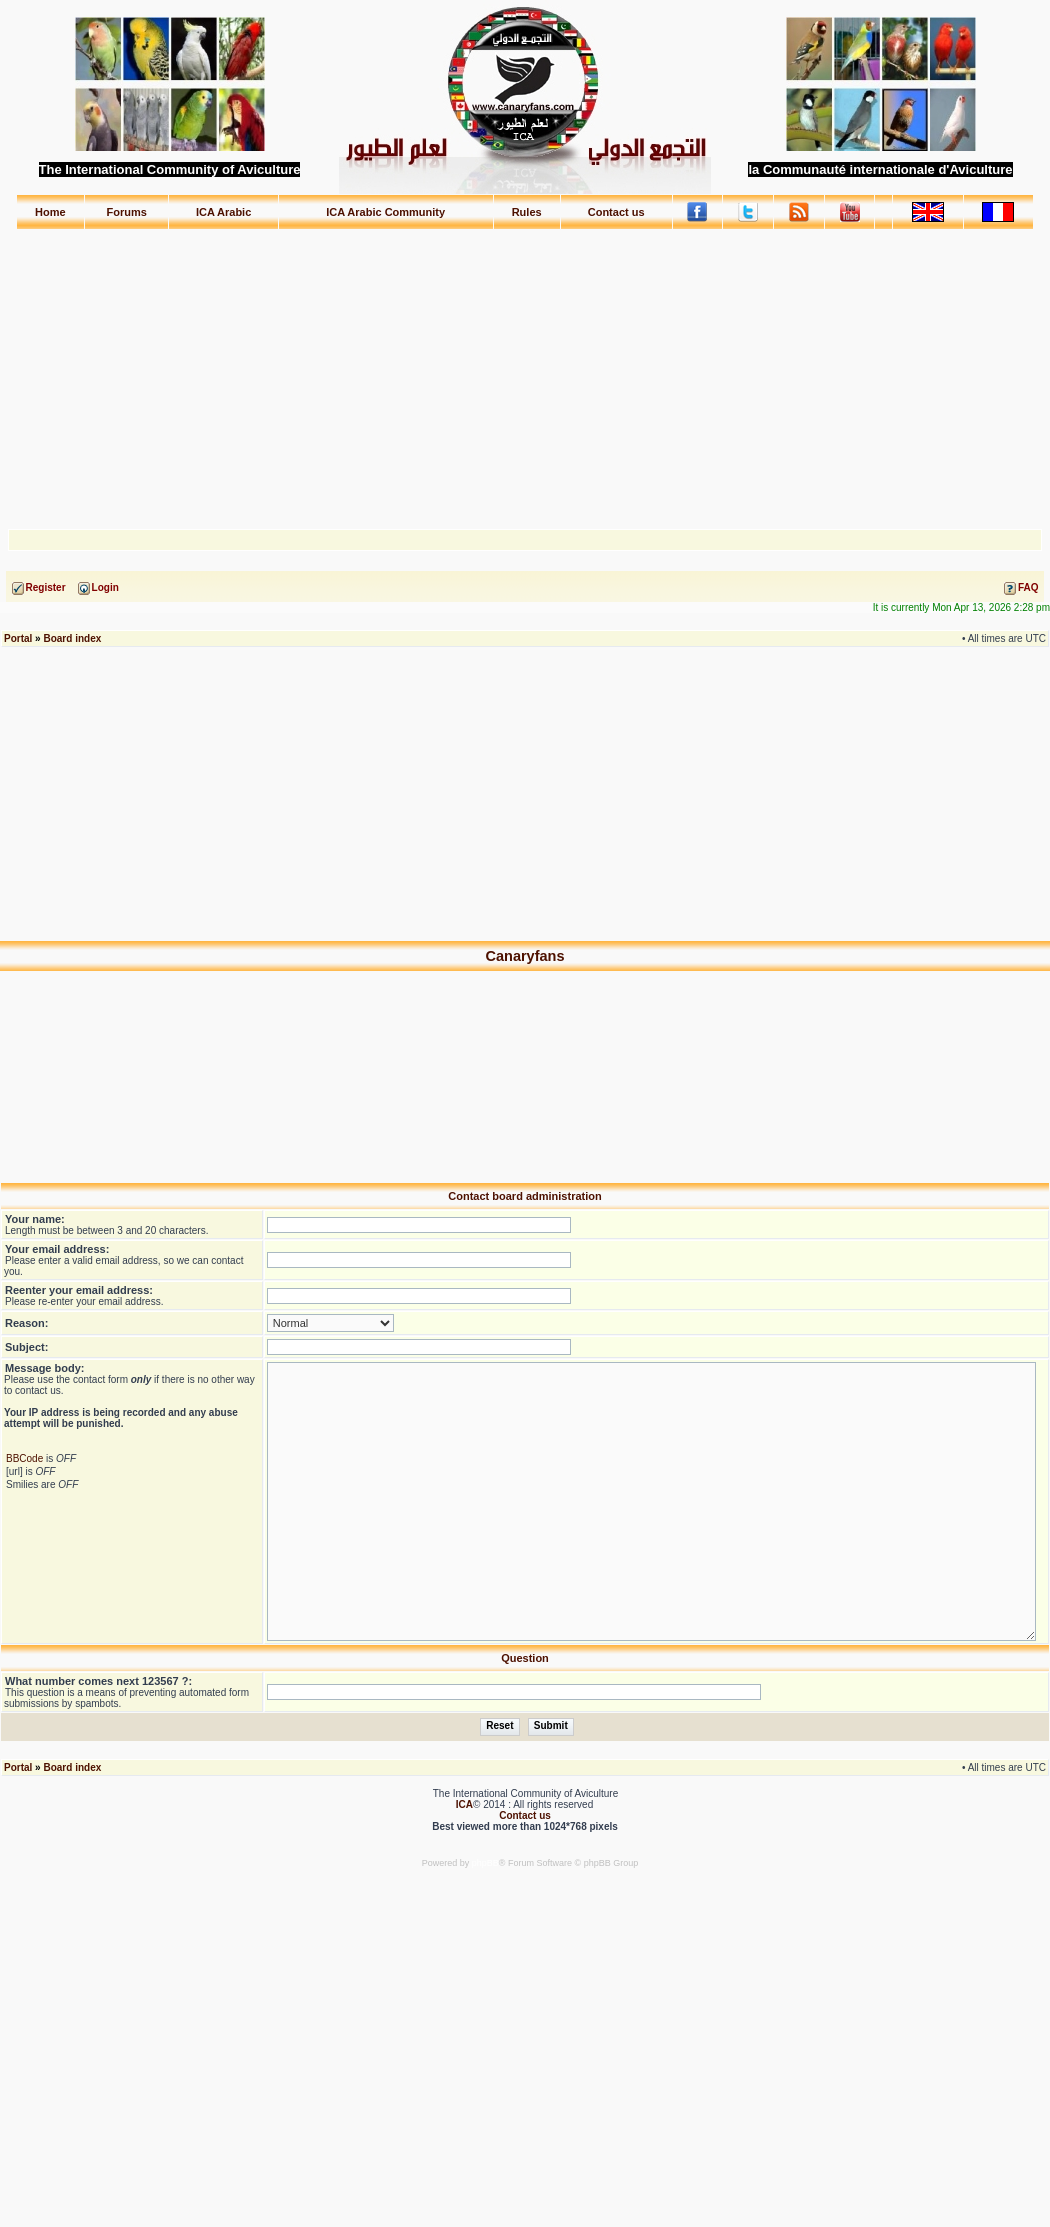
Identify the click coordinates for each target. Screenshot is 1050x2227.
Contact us (616, 212)
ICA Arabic (223, 212)
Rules (527, 212)
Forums (127, 212)
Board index (72, 638)
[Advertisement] (525, 370)
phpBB (485, 1863)
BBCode (24, 1458)
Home (50, 212)
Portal (18, 638)
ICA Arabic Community (385, 212)
